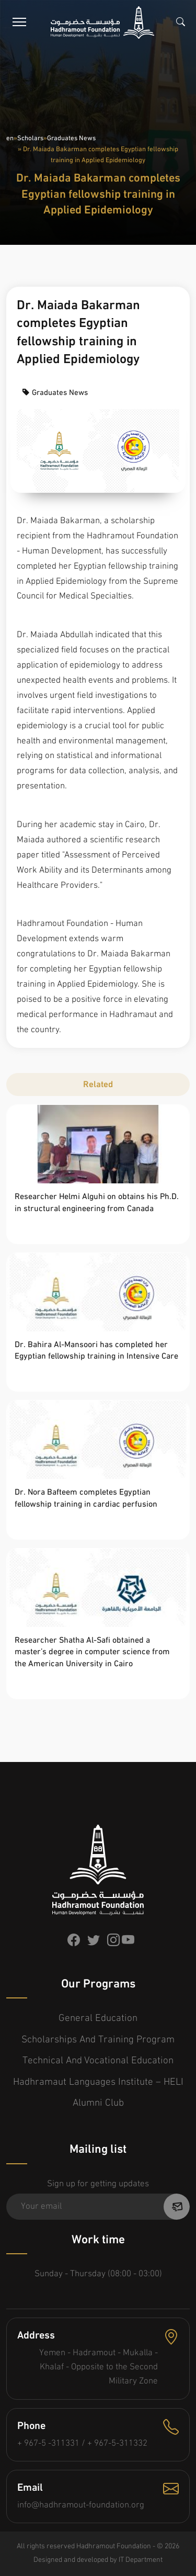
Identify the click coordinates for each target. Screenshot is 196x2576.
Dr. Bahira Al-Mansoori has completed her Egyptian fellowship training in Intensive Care (96, 1351)
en (10, 138)
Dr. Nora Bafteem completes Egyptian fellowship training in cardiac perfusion (86, 1498)
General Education (98, 2019)
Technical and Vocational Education (98, 2061)
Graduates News (71, 138)
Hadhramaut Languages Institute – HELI (98, 2082)
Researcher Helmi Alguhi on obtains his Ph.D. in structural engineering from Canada (97, 1203)
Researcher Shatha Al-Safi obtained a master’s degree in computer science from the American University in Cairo (92, 1652)
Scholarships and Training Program (98, 2040)
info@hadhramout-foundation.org (80, 2505)
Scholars (30, 138)
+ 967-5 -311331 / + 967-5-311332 (82, 2443)
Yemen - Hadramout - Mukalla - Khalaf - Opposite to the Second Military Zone (98, 2367)
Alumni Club (98, 2103)
